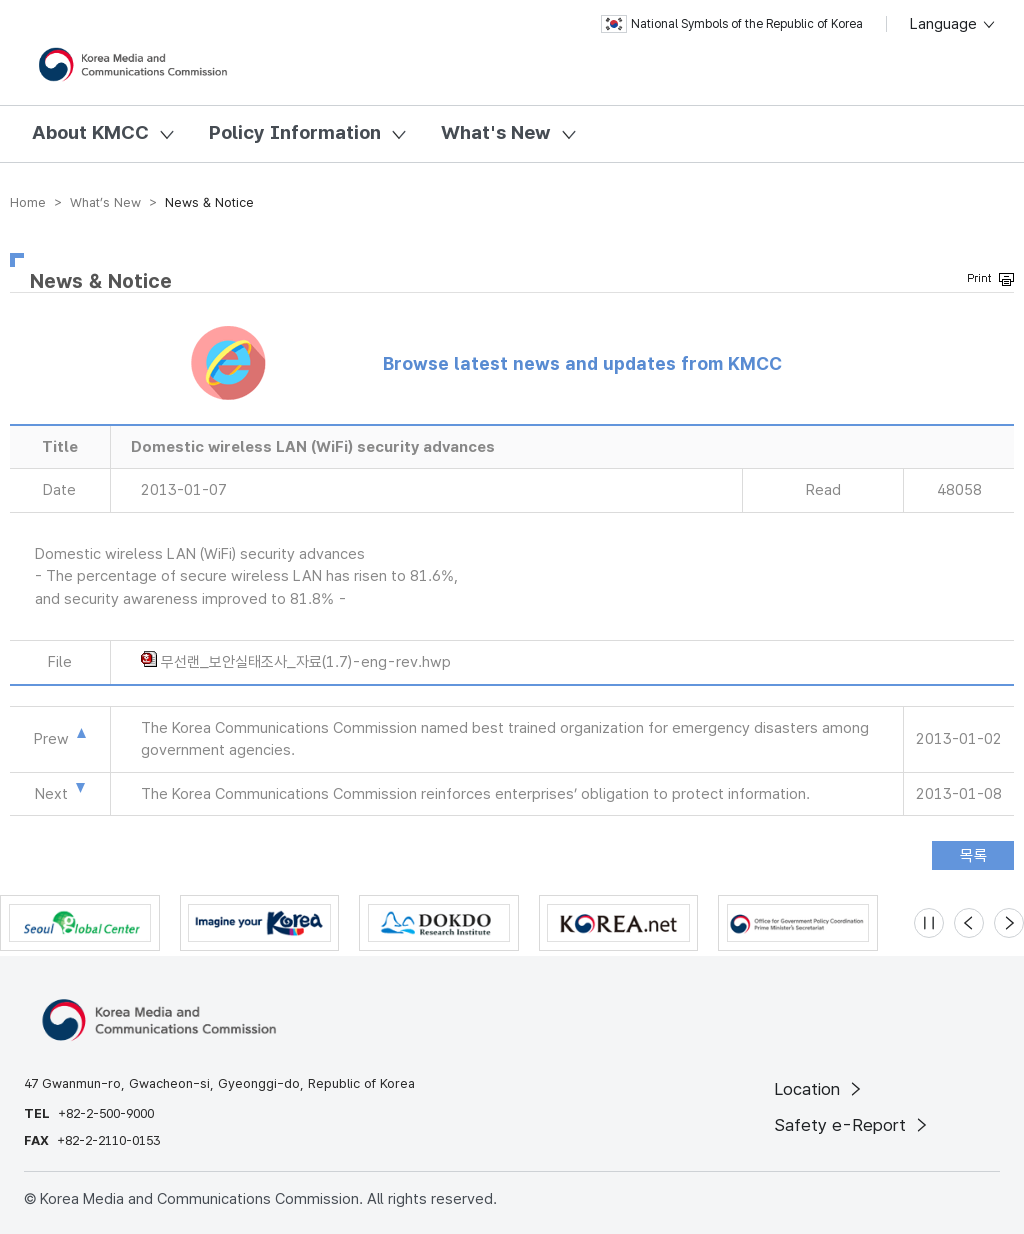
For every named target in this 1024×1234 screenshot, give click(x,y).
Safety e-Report (852, 1125)
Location (819, 1089)
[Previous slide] (969, 923)
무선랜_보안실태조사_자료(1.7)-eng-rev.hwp (306, 662)
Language (953, 24)
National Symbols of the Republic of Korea (732, 24)
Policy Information (295, 132)
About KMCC (90, 132)
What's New (496, 132)
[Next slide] (1009, 923)
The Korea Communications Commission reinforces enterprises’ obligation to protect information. (475, 794)
